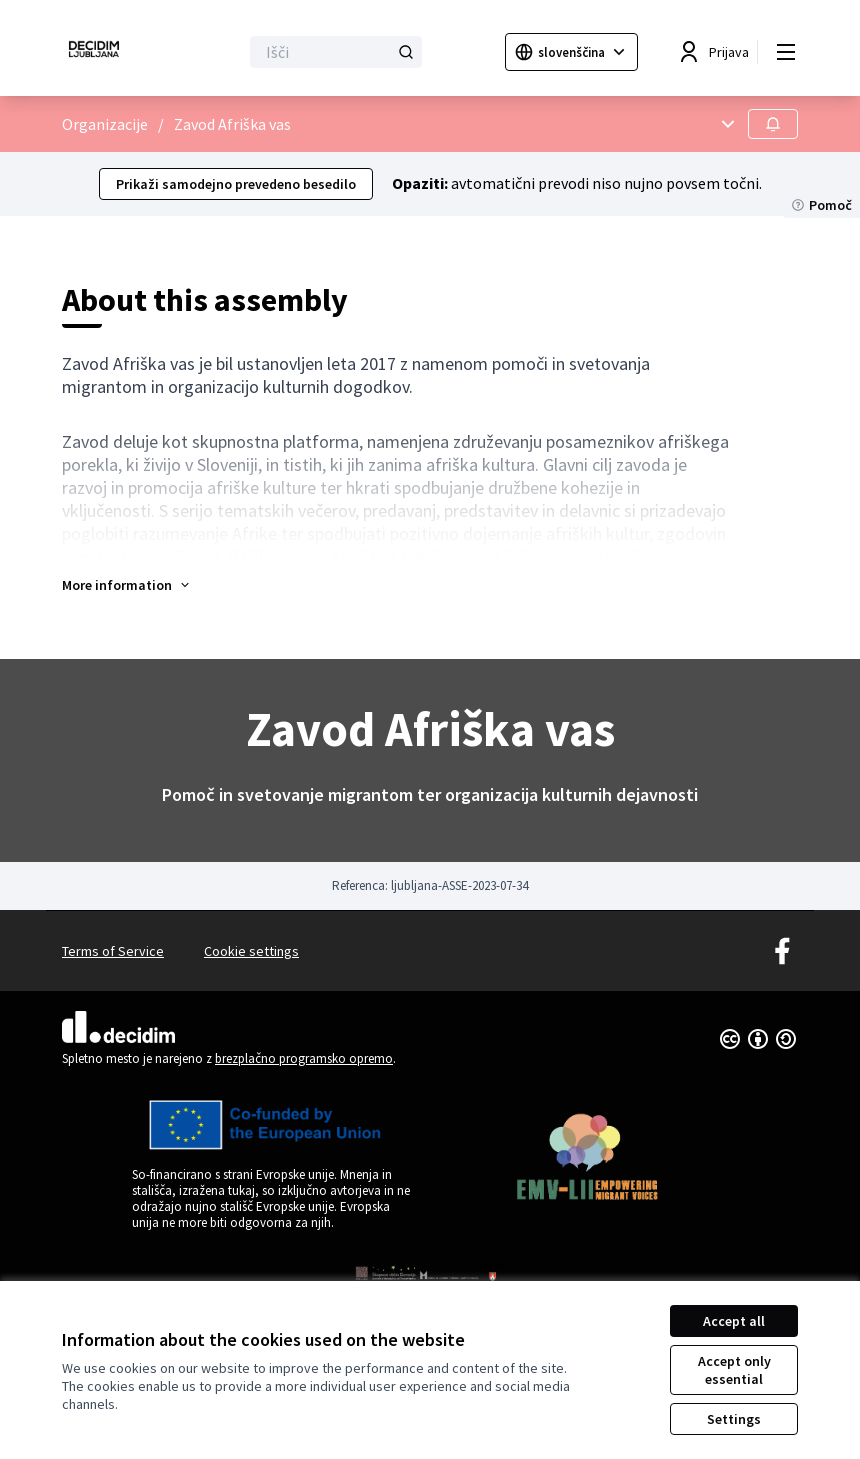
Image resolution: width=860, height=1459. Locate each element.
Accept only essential (734, 1370)
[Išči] (336, 52)
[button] (127, 585)
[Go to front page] (101, 52)
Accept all (734, 1321)
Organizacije (105, 124)
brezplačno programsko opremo (304, 1058)
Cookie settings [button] (251, 951)
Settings (734, 1419)
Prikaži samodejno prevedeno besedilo (236, 184)
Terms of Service (113, 951)
